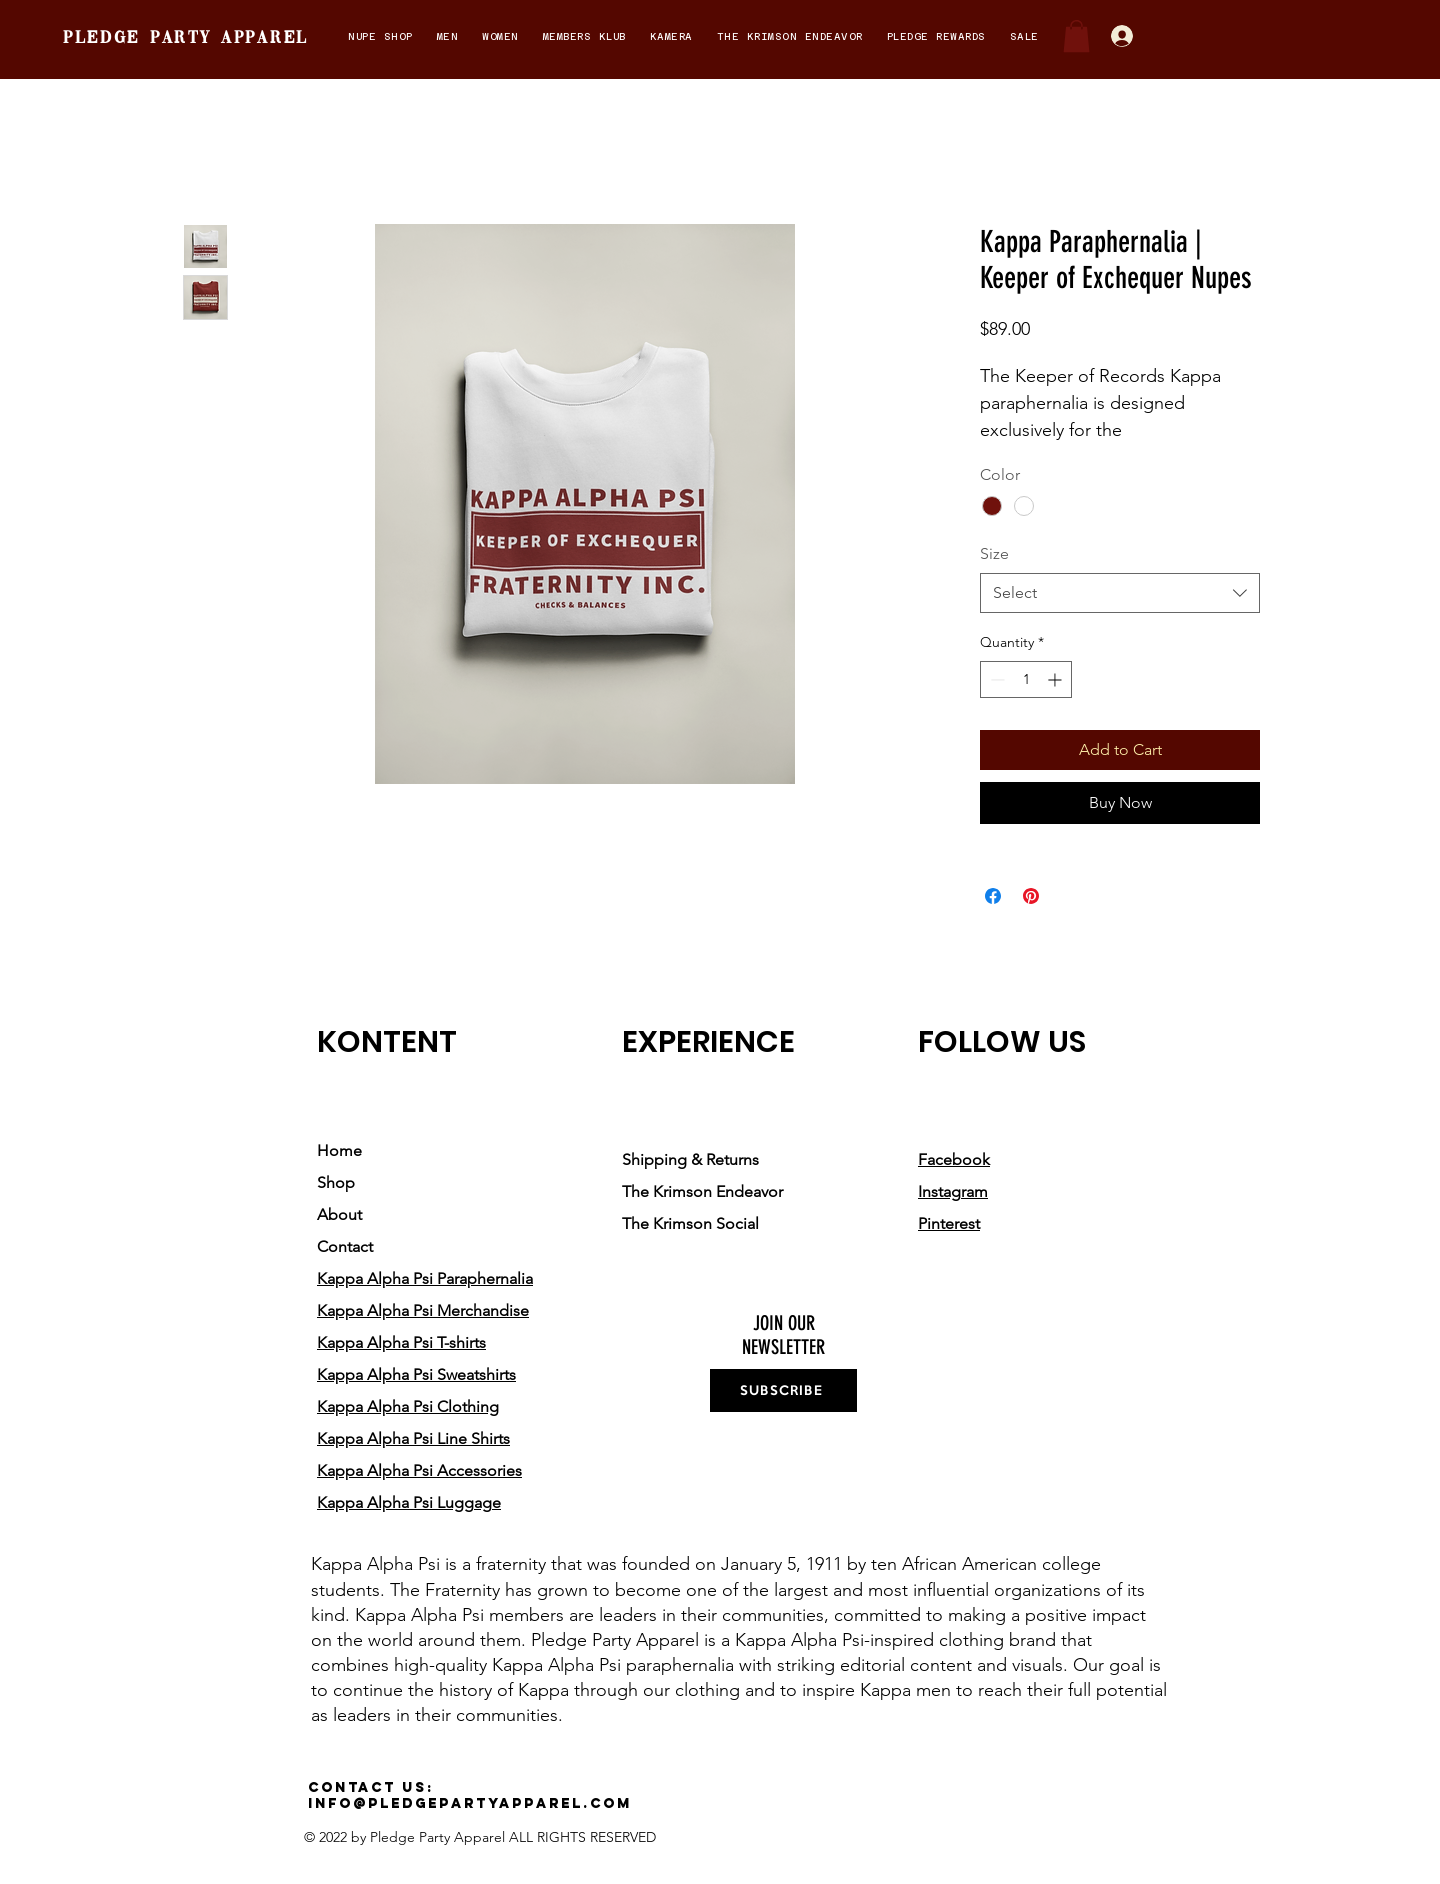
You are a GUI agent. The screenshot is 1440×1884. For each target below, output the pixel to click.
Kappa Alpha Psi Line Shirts (413, 1438)
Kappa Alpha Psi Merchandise (423, 1310)
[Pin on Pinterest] (1031, 896)
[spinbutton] (1026, 679)
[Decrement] (995, 679)
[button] (380, 36)
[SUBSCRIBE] (783, 1390)
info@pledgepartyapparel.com (470, 1803)
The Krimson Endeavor (702, 1191)
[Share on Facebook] (993, 896)
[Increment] (1056, 679)
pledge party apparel (186, 38)
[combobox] (1120, 593)
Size (994, 553)
